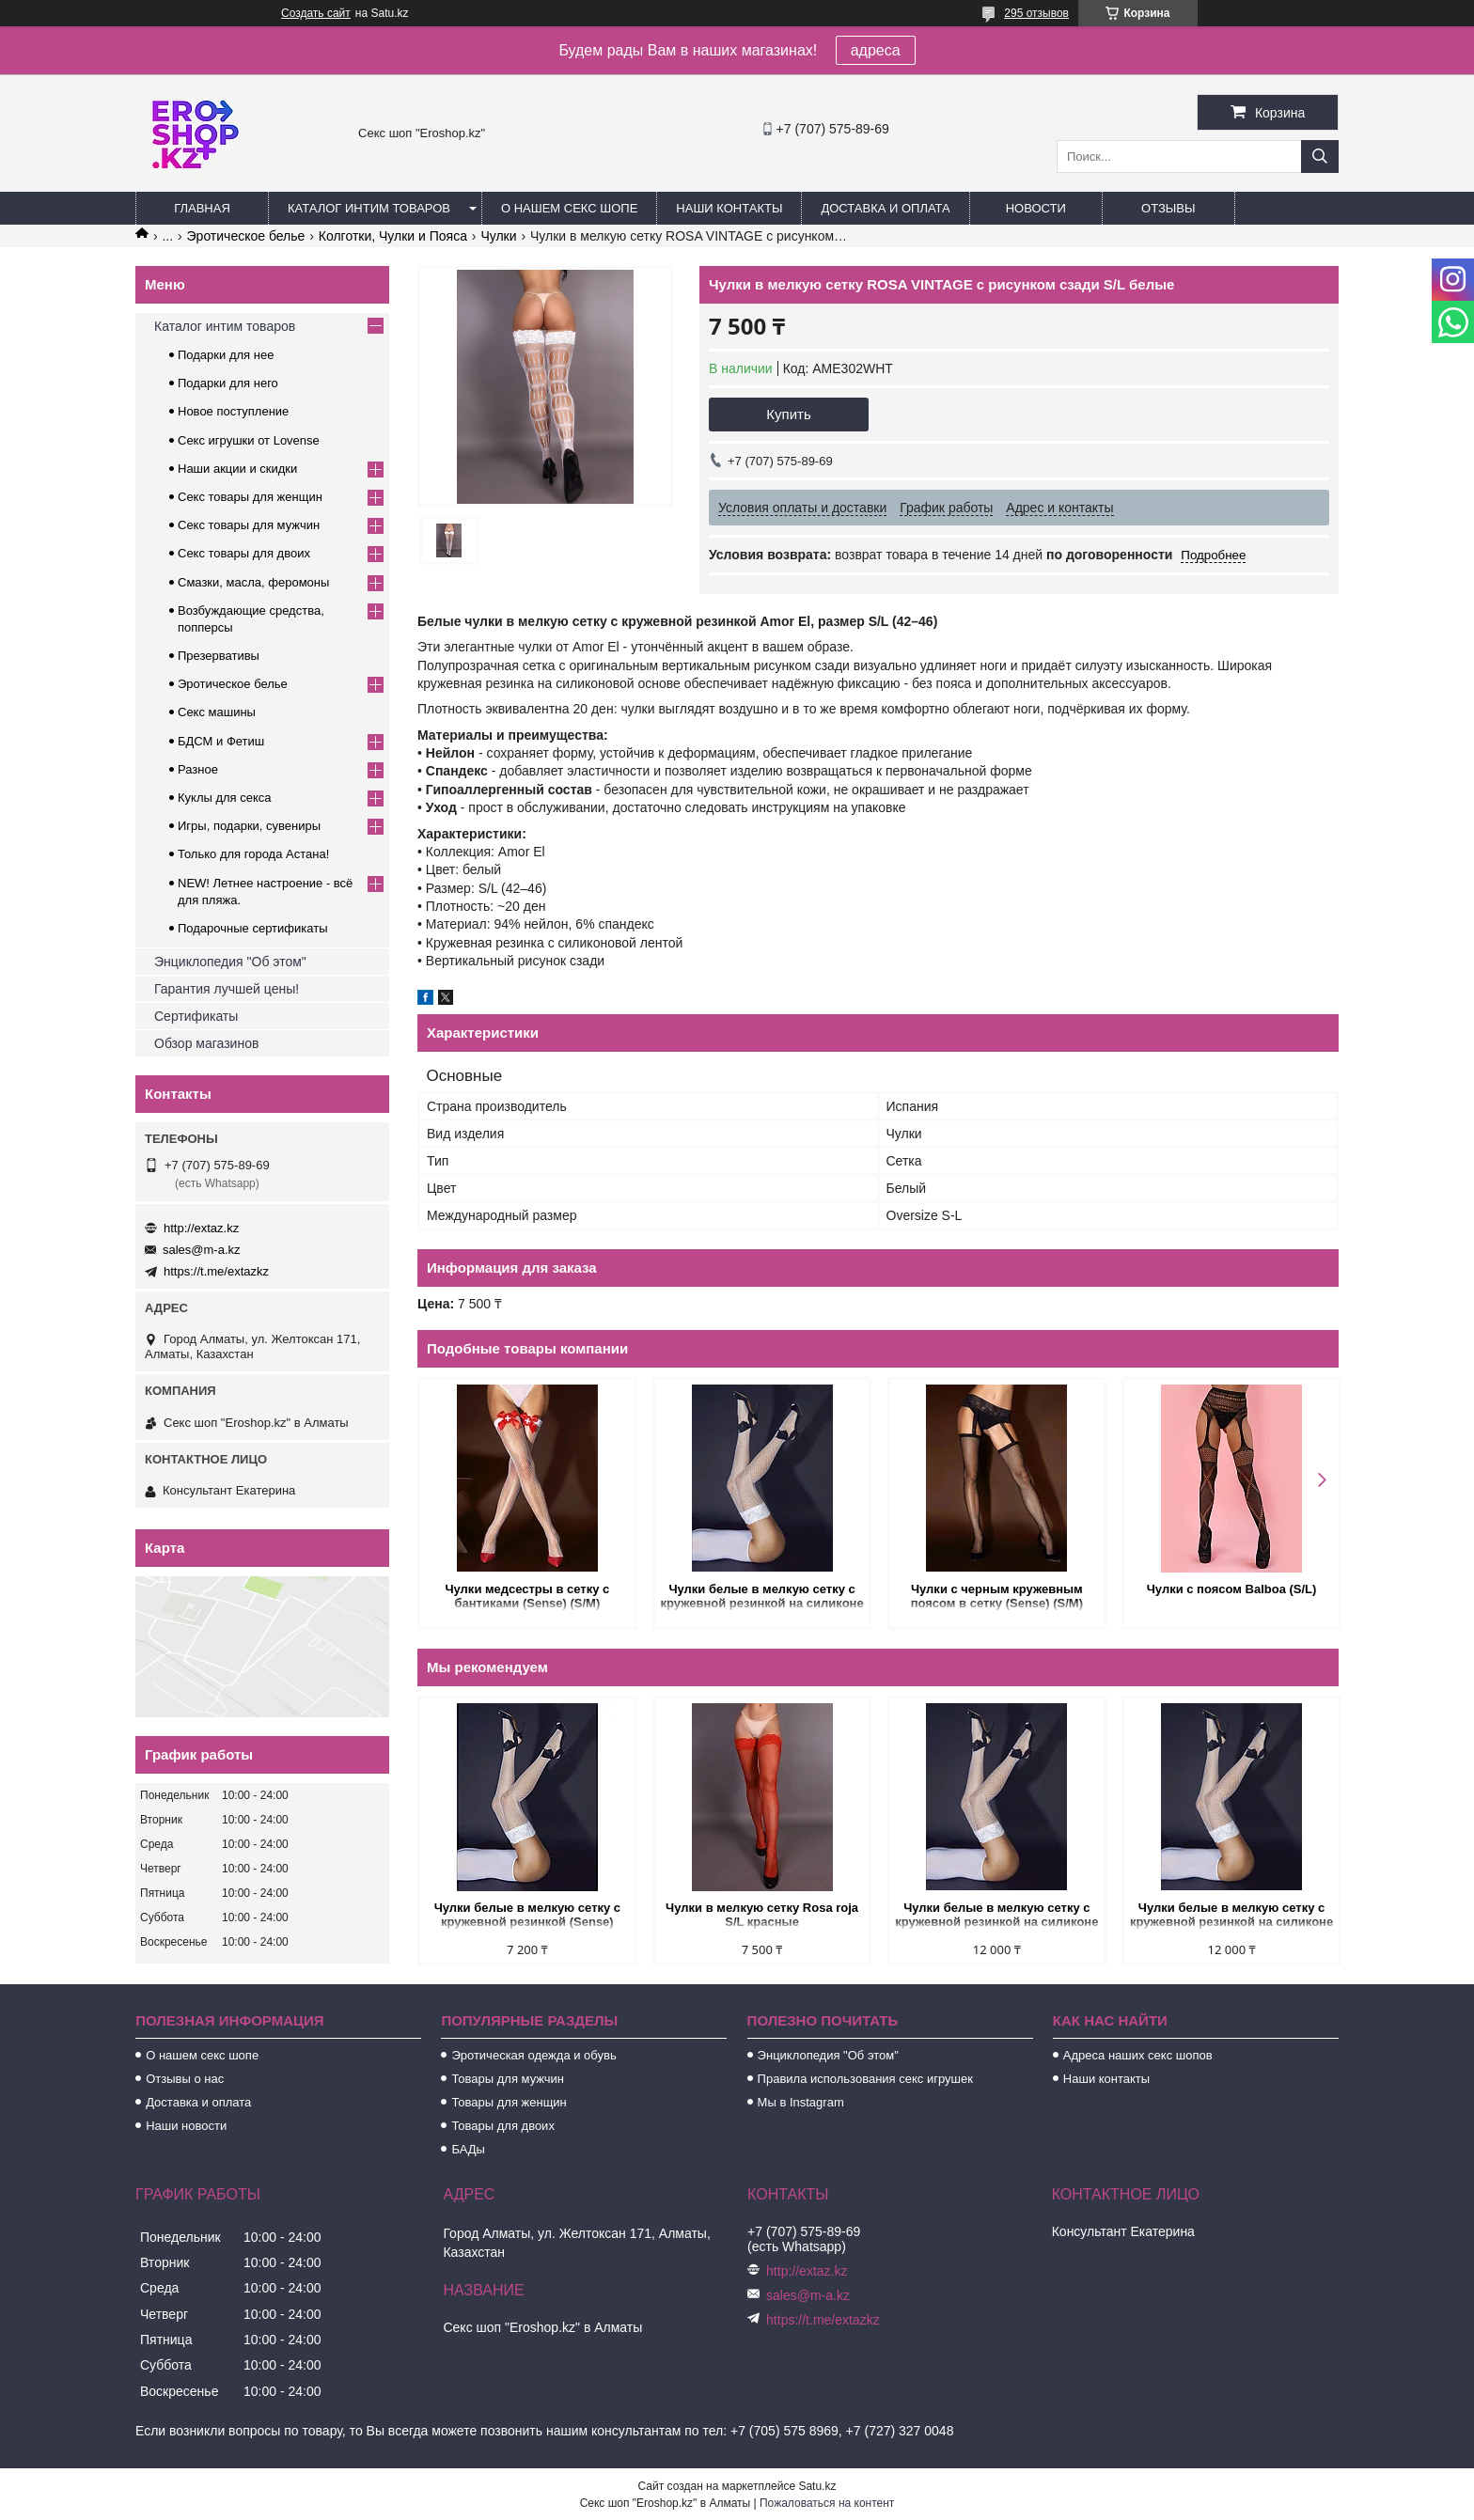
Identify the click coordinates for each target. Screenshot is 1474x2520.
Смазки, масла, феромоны (253, 582)
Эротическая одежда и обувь (533, 2055)
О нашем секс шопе (569, 208)
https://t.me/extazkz (216, 1271)
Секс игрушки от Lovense (249, 440)
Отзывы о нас (185, 2079)
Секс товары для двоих (244, 553)
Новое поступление (233, 411)
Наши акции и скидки (237, 469)
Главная (202, 208)
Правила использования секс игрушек (865, 2079)
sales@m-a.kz (202, 1250)
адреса (876, 50)
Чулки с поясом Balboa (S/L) (1229, 1589)
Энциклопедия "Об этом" (230, 961)
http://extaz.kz (201, 1228)
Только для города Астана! (253, 854)
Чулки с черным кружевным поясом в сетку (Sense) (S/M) (995, 1596)
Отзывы (1168, 208)
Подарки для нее (226, 355)
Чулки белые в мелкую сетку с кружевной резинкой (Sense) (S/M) (526, 1916)
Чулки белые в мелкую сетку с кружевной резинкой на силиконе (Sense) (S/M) (760, 1597)
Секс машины (217, 712)
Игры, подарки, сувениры (249, 826)
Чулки (498, 235)
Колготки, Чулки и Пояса (393, 235)
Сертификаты (196, 1016)
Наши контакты (729, 208)
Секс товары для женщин (250, 497)
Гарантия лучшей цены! (226, 988)
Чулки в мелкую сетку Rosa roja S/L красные (761, 1915)
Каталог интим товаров (369, 208)
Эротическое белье (246, 235)
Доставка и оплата (885, 208)
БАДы (468, 2149)
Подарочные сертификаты (252, 928)
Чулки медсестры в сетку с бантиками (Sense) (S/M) (527, 1596)
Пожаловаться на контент (827, 2503)
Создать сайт (316, 13)
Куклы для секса (225, 797)
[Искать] (1320, 156)
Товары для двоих (503, 2126)
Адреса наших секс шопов (1138, 2055)
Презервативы (218, 656)
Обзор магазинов (206, 1043)
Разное (198, 769)
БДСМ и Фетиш (221, 741)
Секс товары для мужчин (249, 525)
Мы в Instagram (801, 2102)
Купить (788, 414)
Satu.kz (817, 2486)
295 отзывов (1036, 13)
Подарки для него (228, 383)
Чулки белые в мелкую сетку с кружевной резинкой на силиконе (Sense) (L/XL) (1228, 1916)
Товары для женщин (508, 2102)
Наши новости (186, 2126)
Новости (1036, 208)
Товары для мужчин (507, 2079)
